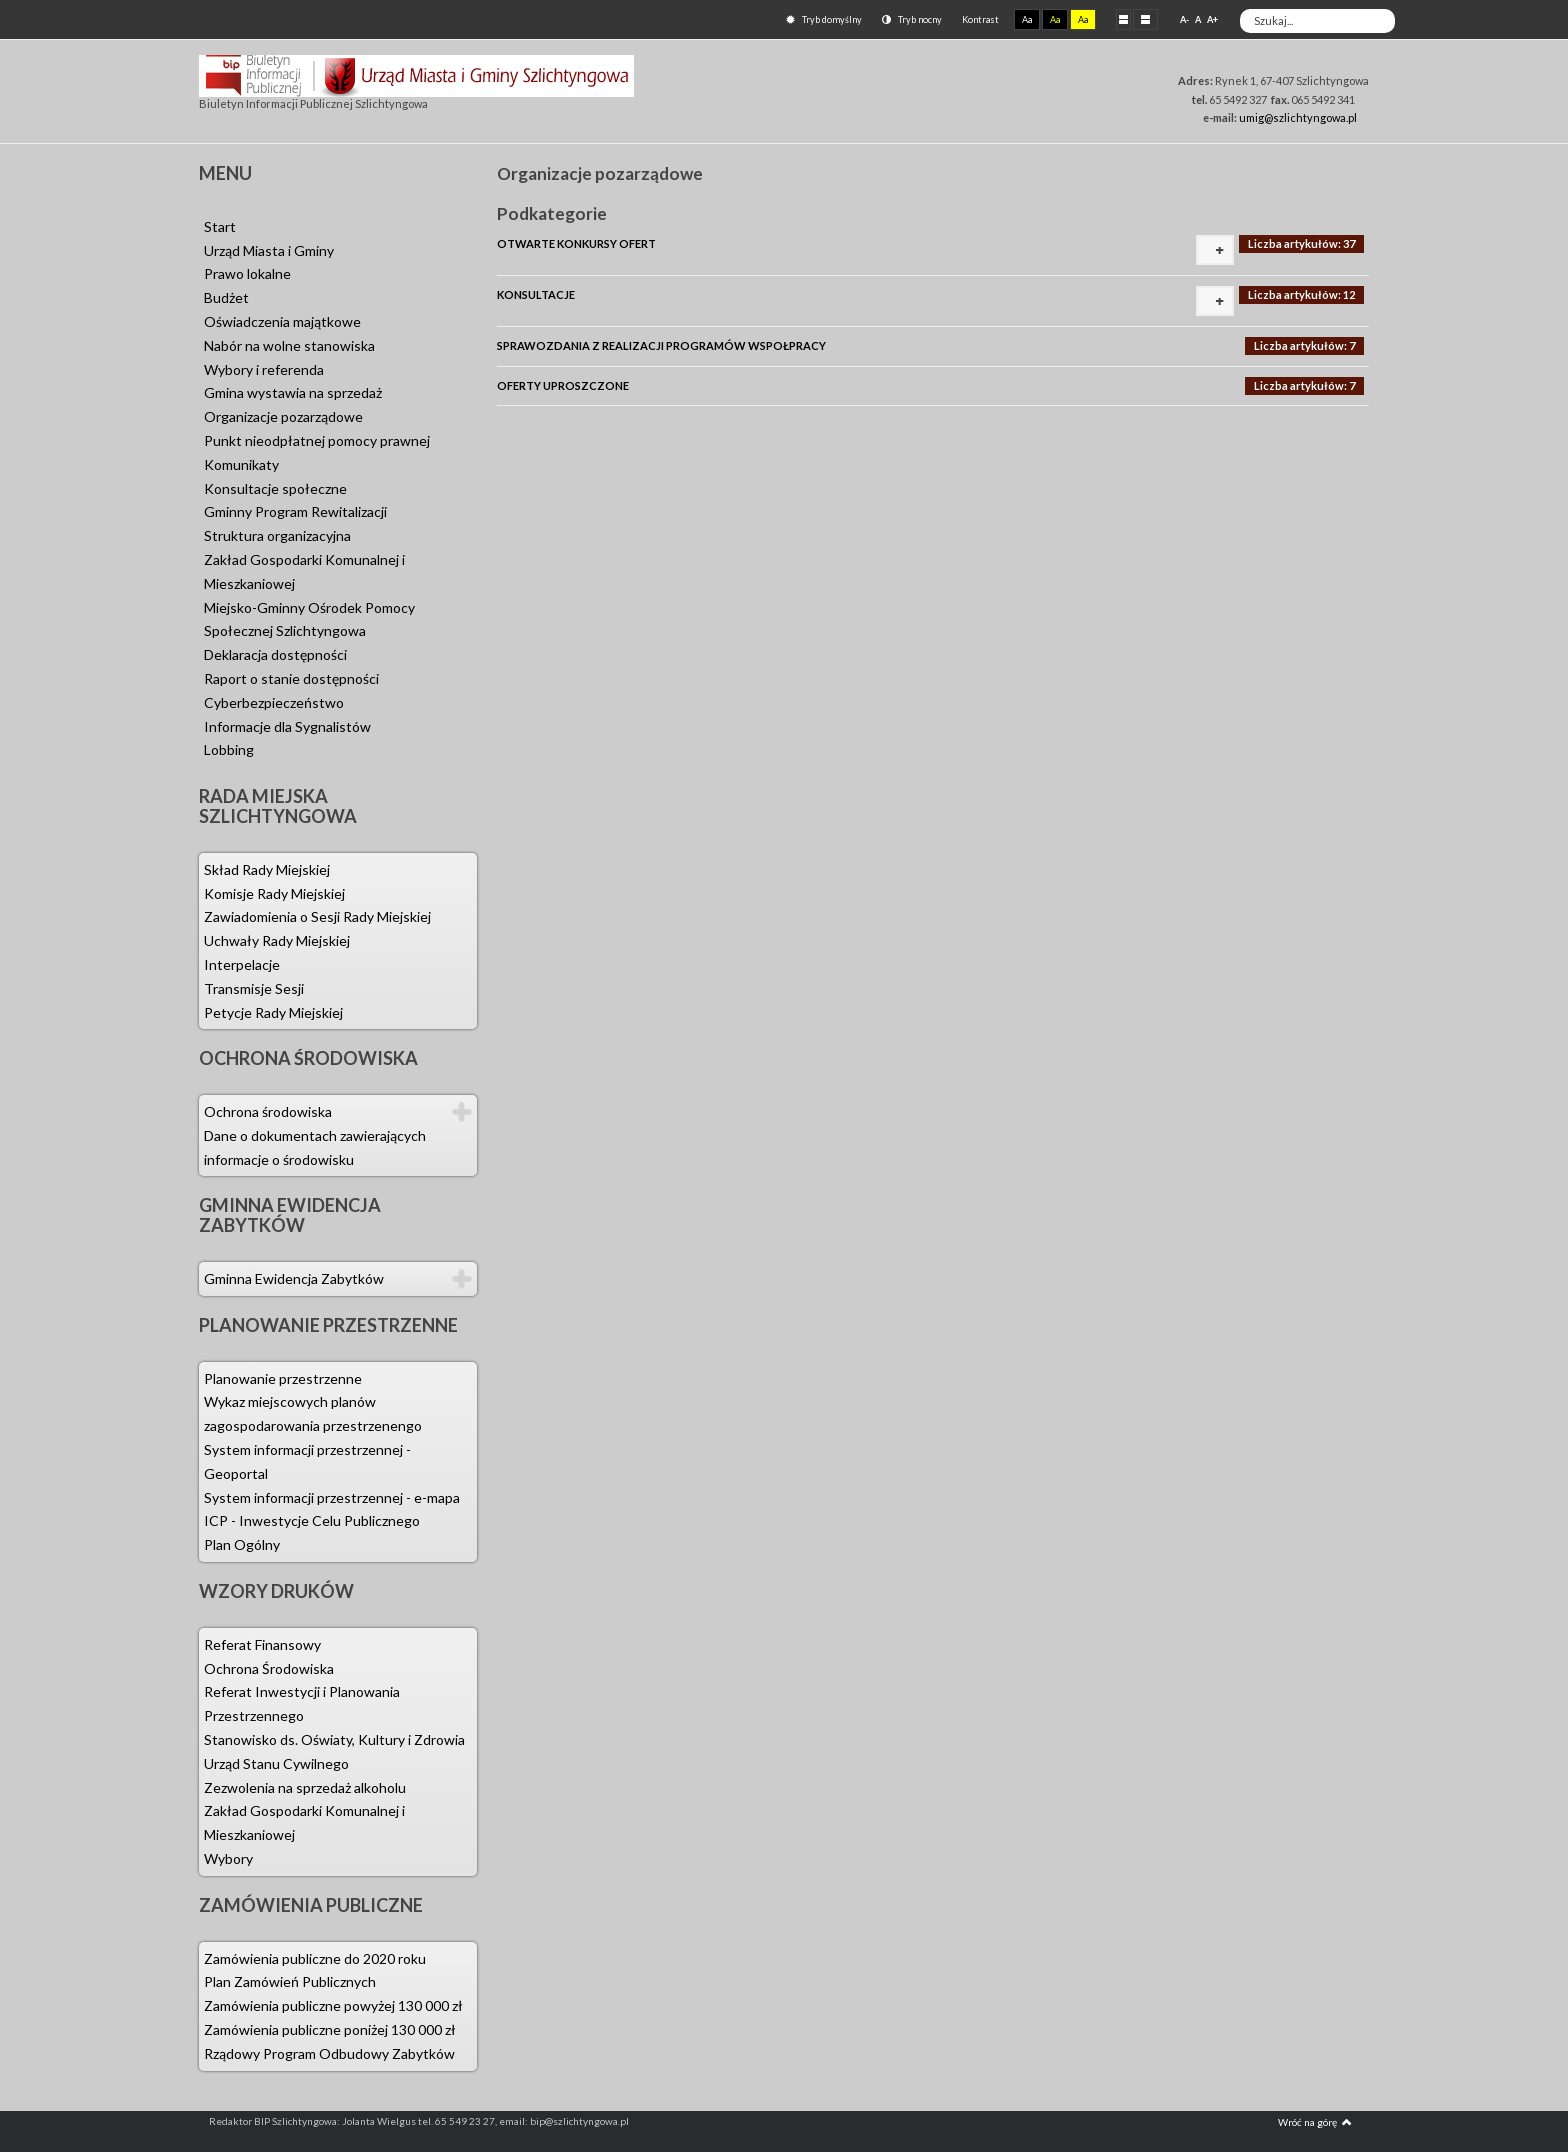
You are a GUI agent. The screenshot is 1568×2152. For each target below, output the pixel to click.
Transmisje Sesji (254, 988)
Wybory (228, 1858)
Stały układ (1123, 19)
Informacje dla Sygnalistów (287, 726)
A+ (1212, 19)
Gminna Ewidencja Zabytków (294, 1278)
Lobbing (229, 749)
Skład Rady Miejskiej (267, 869)
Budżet (226, 297)
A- (1184, 19)
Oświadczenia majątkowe (282, 321)
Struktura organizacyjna (277, 535)
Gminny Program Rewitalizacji (295, 511)
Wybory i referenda (264, 369)
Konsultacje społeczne (275, 488)
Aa (1027, 19)
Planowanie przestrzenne (283, 1378)
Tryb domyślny (824, 19)
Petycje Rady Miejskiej (273, 1012)
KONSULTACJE (536, 294)
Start (220, 226)
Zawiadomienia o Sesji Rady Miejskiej (317, 916)
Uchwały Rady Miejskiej (277, 940)
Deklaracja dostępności (275, 654)
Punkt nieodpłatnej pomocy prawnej (317, 440)
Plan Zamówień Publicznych (290, 1981)
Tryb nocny (912, 19)
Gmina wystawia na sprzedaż (293, 392)
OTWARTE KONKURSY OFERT (576, 243)
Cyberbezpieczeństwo (274, 702)
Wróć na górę (1315, 2122)
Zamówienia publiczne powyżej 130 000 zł (333, 2005)
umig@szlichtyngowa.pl (1298, 117)
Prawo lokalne (247, 273)
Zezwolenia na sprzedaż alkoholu (305, 1787)
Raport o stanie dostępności (291, 678)
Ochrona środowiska (268, 1111)
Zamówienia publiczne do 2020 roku (315, 1958)
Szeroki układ (1145, 19)
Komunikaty (241, 464)
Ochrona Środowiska (269, 1668)
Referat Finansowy (262, 1644)
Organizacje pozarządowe (283, 416)
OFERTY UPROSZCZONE (563, 385)
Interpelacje (242, 964)
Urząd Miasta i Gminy (269, 250)
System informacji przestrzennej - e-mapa (332, 1497)
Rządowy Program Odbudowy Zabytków (329, 2053)
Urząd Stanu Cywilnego (276, 1763)
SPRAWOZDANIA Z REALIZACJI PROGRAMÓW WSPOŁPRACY (661, 345)
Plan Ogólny (242, 1544)
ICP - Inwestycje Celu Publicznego (312, 1520)
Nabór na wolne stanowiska (289, 345)
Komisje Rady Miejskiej (274, 893)
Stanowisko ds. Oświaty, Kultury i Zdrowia (334, 1739)
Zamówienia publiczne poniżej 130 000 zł (330, 2029)
